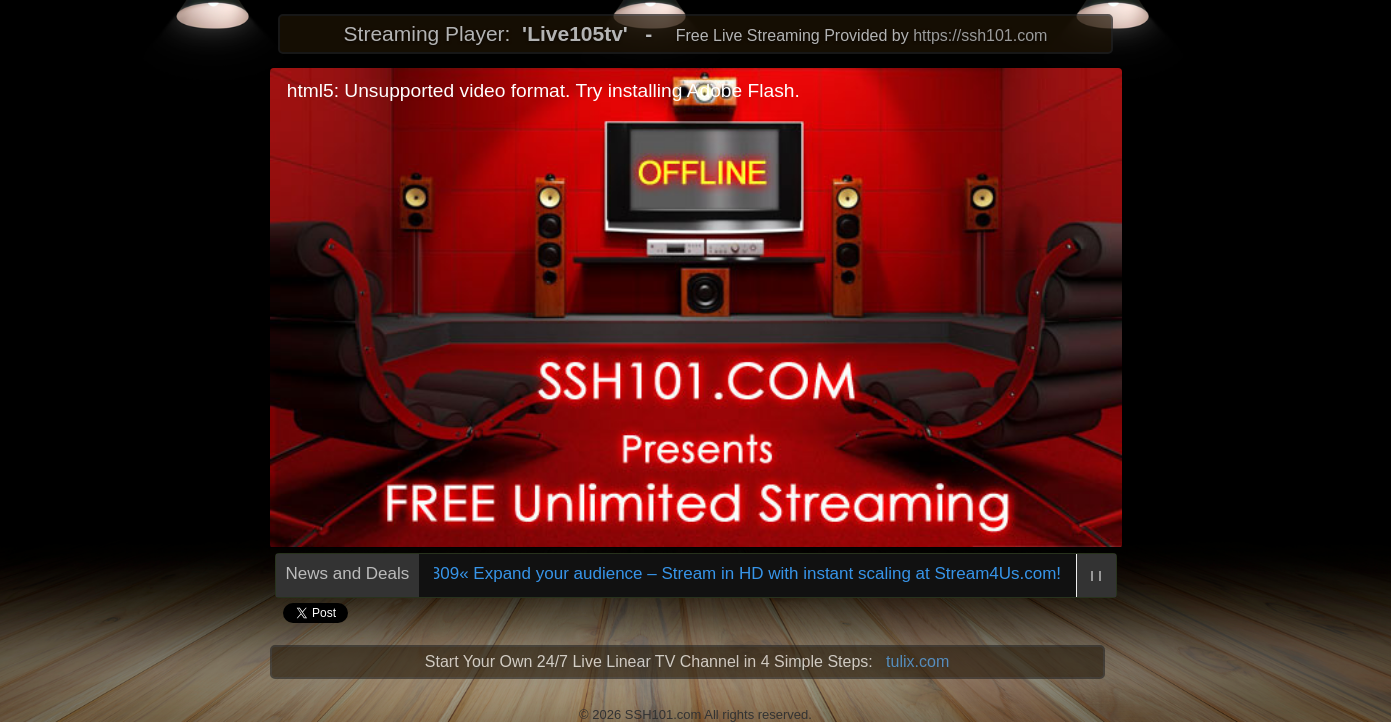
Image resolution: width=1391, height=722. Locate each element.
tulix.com (917, 661)
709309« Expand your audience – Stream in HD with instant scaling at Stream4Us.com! (730, 573)
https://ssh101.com (980, 35)
